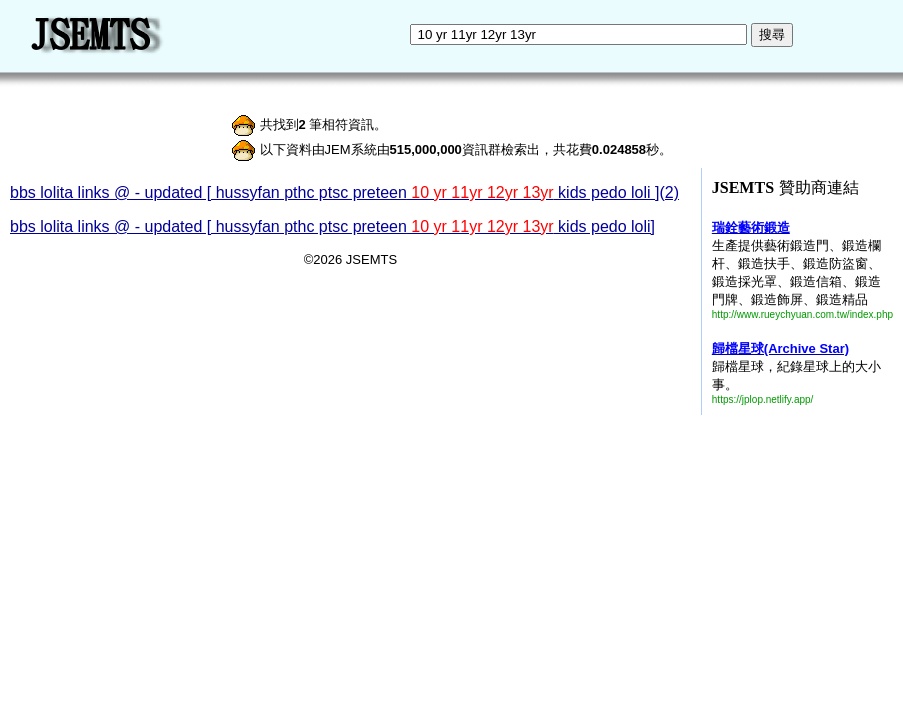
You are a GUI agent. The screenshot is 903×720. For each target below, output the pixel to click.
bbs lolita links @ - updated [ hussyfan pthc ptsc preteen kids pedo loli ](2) (344, 192)
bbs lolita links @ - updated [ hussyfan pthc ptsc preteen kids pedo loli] (332, 226)
